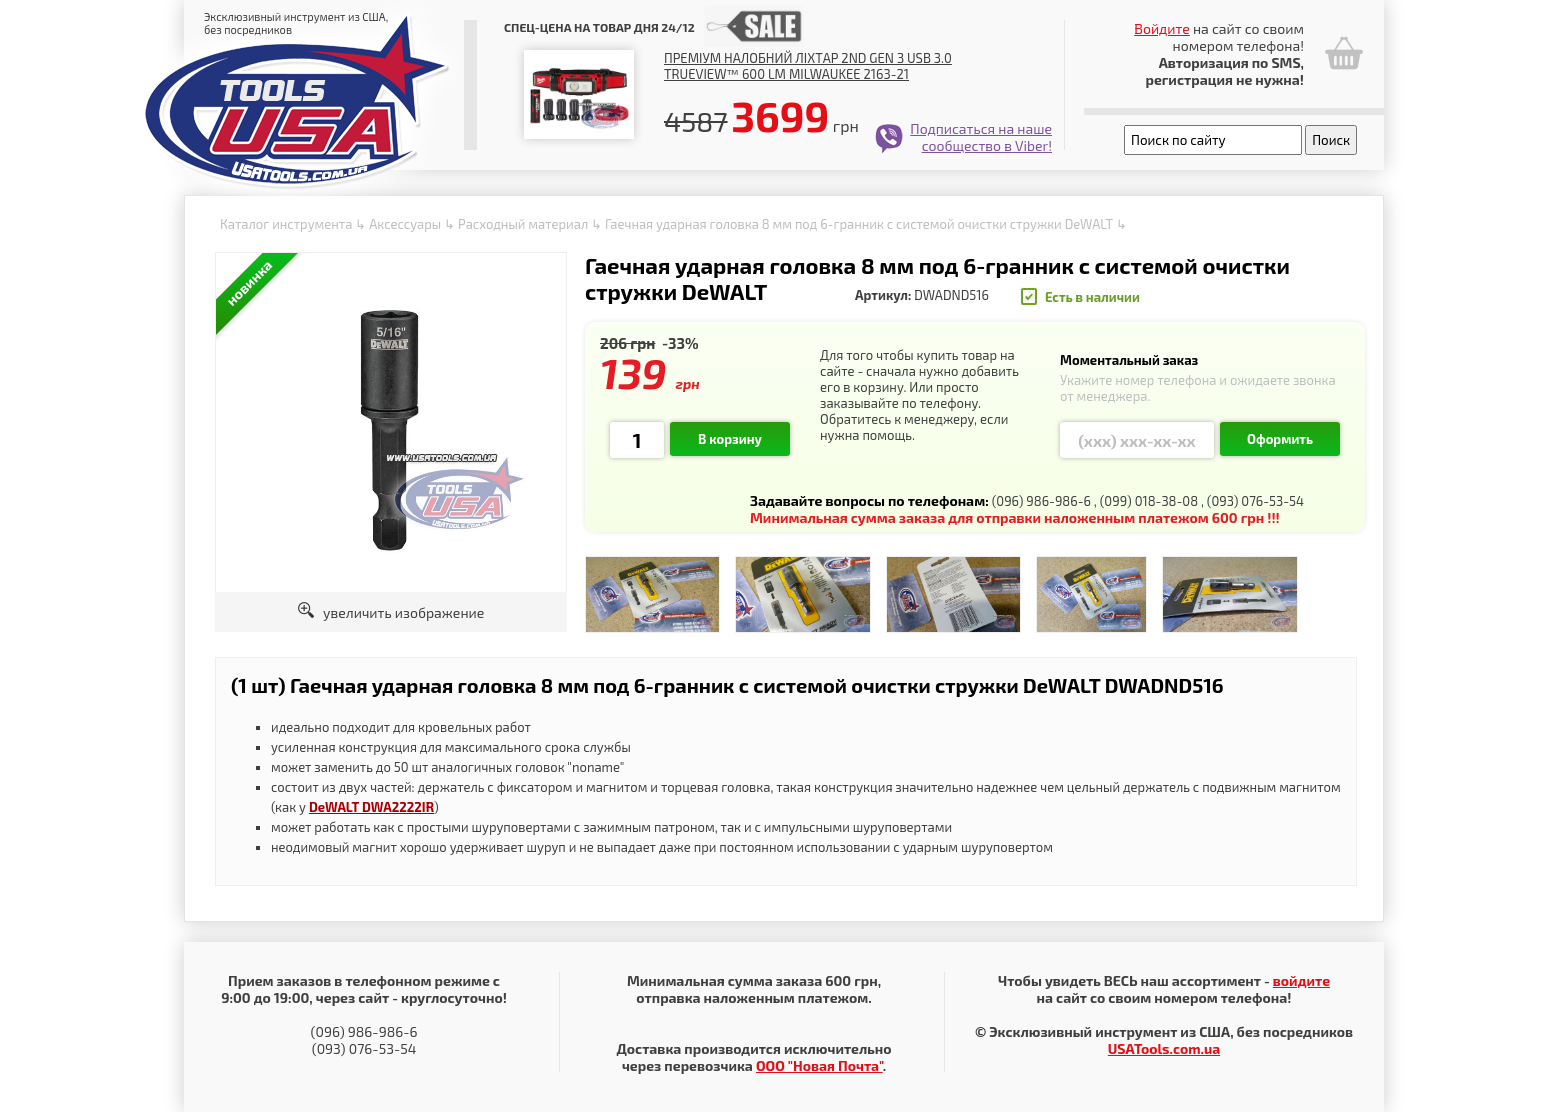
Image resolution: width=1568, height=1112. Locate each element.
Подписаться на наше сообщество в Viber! (981, 137)
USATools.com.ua (1164, 1048)
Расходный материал (523, 224)
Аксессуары (405, 224)
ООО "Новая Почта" (819, 1065)
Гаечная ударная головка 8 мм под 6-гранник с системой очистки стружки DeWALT (859, 224)
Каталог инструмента (286, 224)
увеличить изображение (391, 612)
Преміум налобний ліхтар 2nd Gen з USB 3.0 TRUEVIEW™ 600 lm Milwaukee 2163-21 (808, 66)
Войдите (1162, 28)
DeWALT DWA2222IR (371, 807)
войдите (1301, 980)
